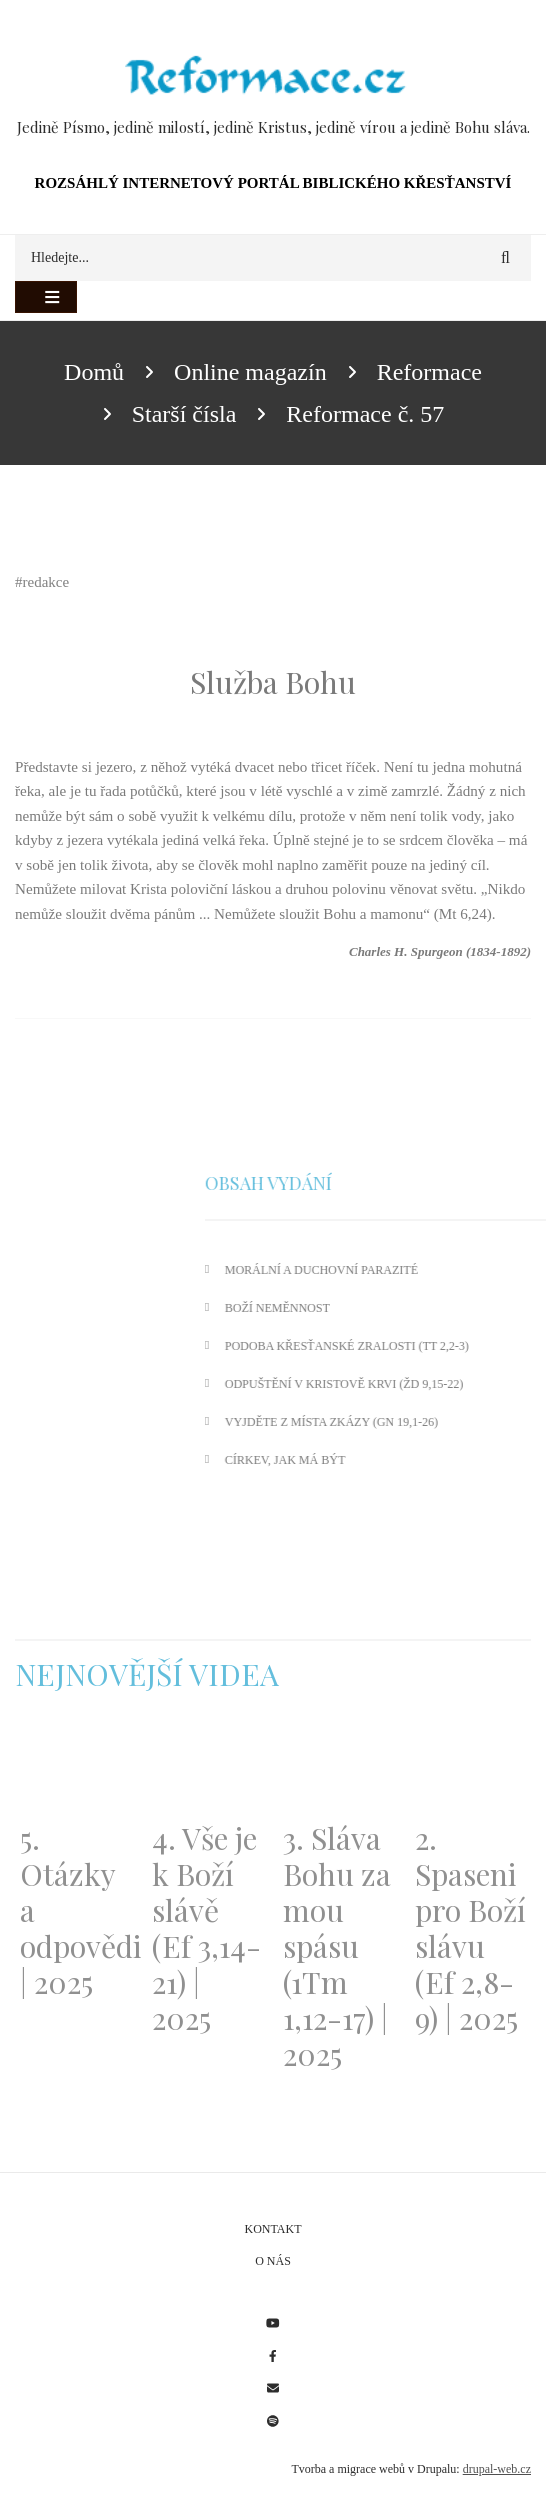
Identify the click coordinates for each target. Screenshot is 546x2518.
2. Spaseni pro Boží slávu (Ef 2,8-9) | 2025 (470, 1928)
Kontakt (272, 2229)
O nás (273, 2261)
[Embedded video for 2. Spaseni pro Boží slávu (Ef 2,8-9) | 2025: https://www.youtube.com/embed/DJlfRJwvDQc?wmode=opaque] (471, 1768)
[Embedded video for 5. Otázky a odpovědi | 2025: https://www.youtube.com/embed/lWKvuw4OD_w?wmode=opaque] (76, 1768)
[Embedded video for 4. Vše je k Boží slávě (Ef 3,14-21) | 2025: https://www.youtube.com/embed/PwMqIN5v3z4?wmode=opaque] (208, 1768)
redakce (46, 582)
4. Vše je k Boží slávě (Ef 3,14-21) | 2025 (206, 1928)
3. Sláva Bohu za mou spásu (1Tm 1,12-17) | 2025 (337, 1946)
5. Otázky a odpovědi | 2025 (76, 1910)
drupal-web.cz (497, 2469)
